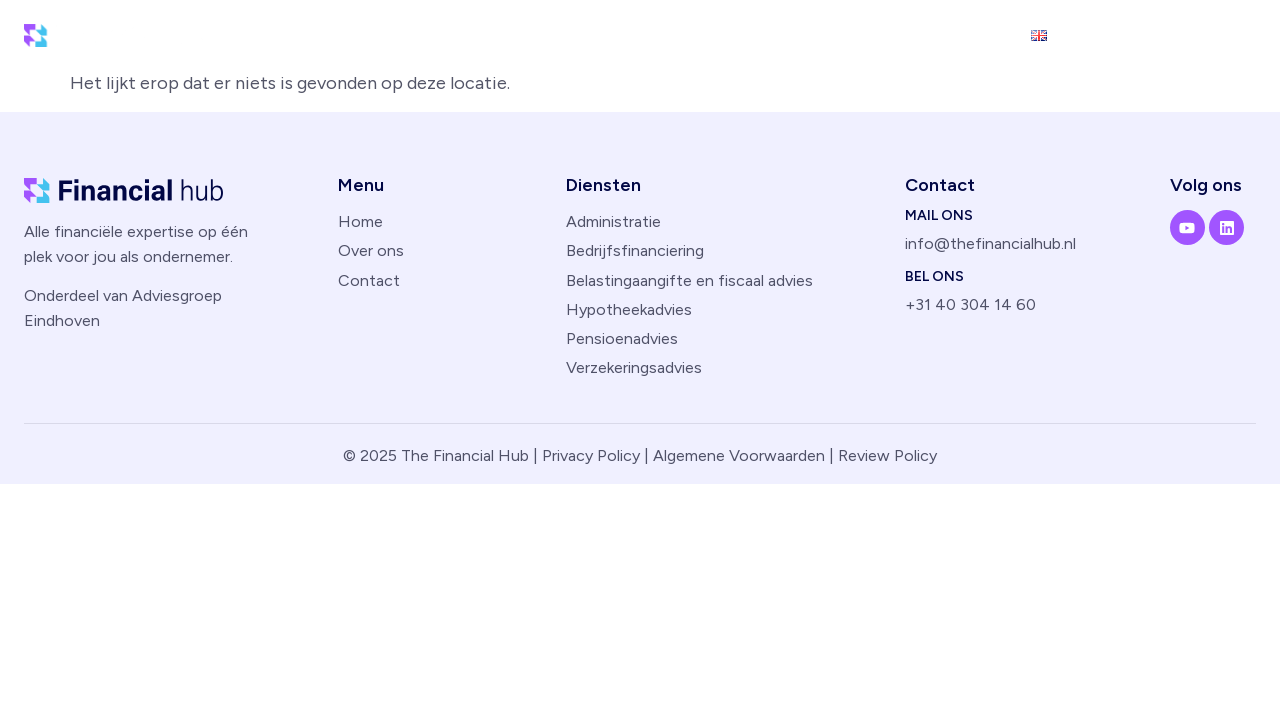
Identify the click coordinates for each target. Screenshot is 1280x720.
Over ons (886, 34)
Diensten (785, 34)
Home (696, 34)
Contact (975, 34)
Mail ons (939, 215)
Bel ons (934, 276)
